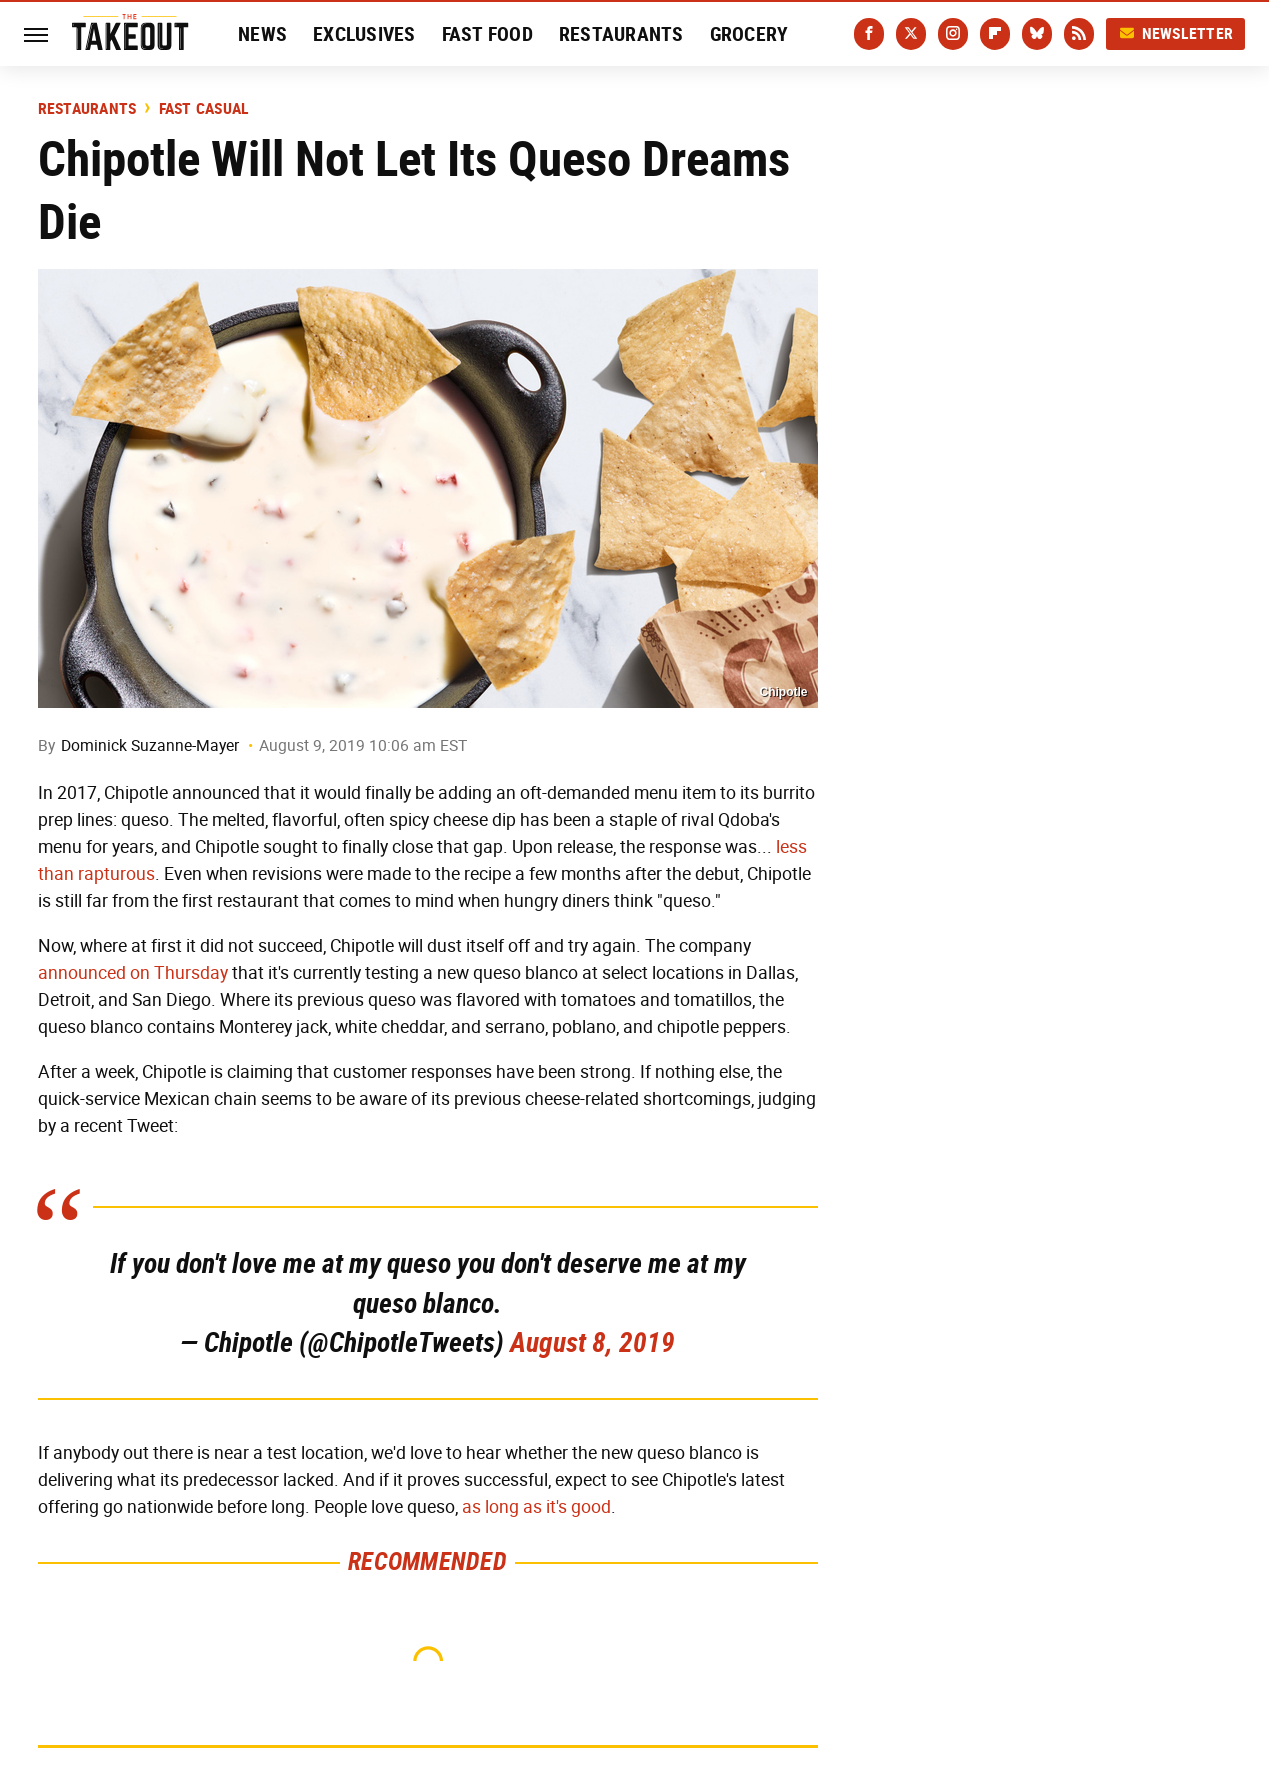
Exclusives (364, 34)
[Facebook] (869, 34)
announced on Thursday (133, 973)
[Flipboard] (995, 34)
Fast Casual (204, 109)
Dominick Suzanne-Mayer (150, 745)
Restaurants (621, 34)
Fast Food (487, 34)
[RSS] (1079, 34)
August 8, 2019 (592, 1342)
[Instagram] (953, 34)
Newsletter (1176, 33)
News (262, 34)
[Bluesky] (1037, 34)
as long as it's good (536, 1507)
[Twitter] (911, 34)
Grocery (749, 34)
